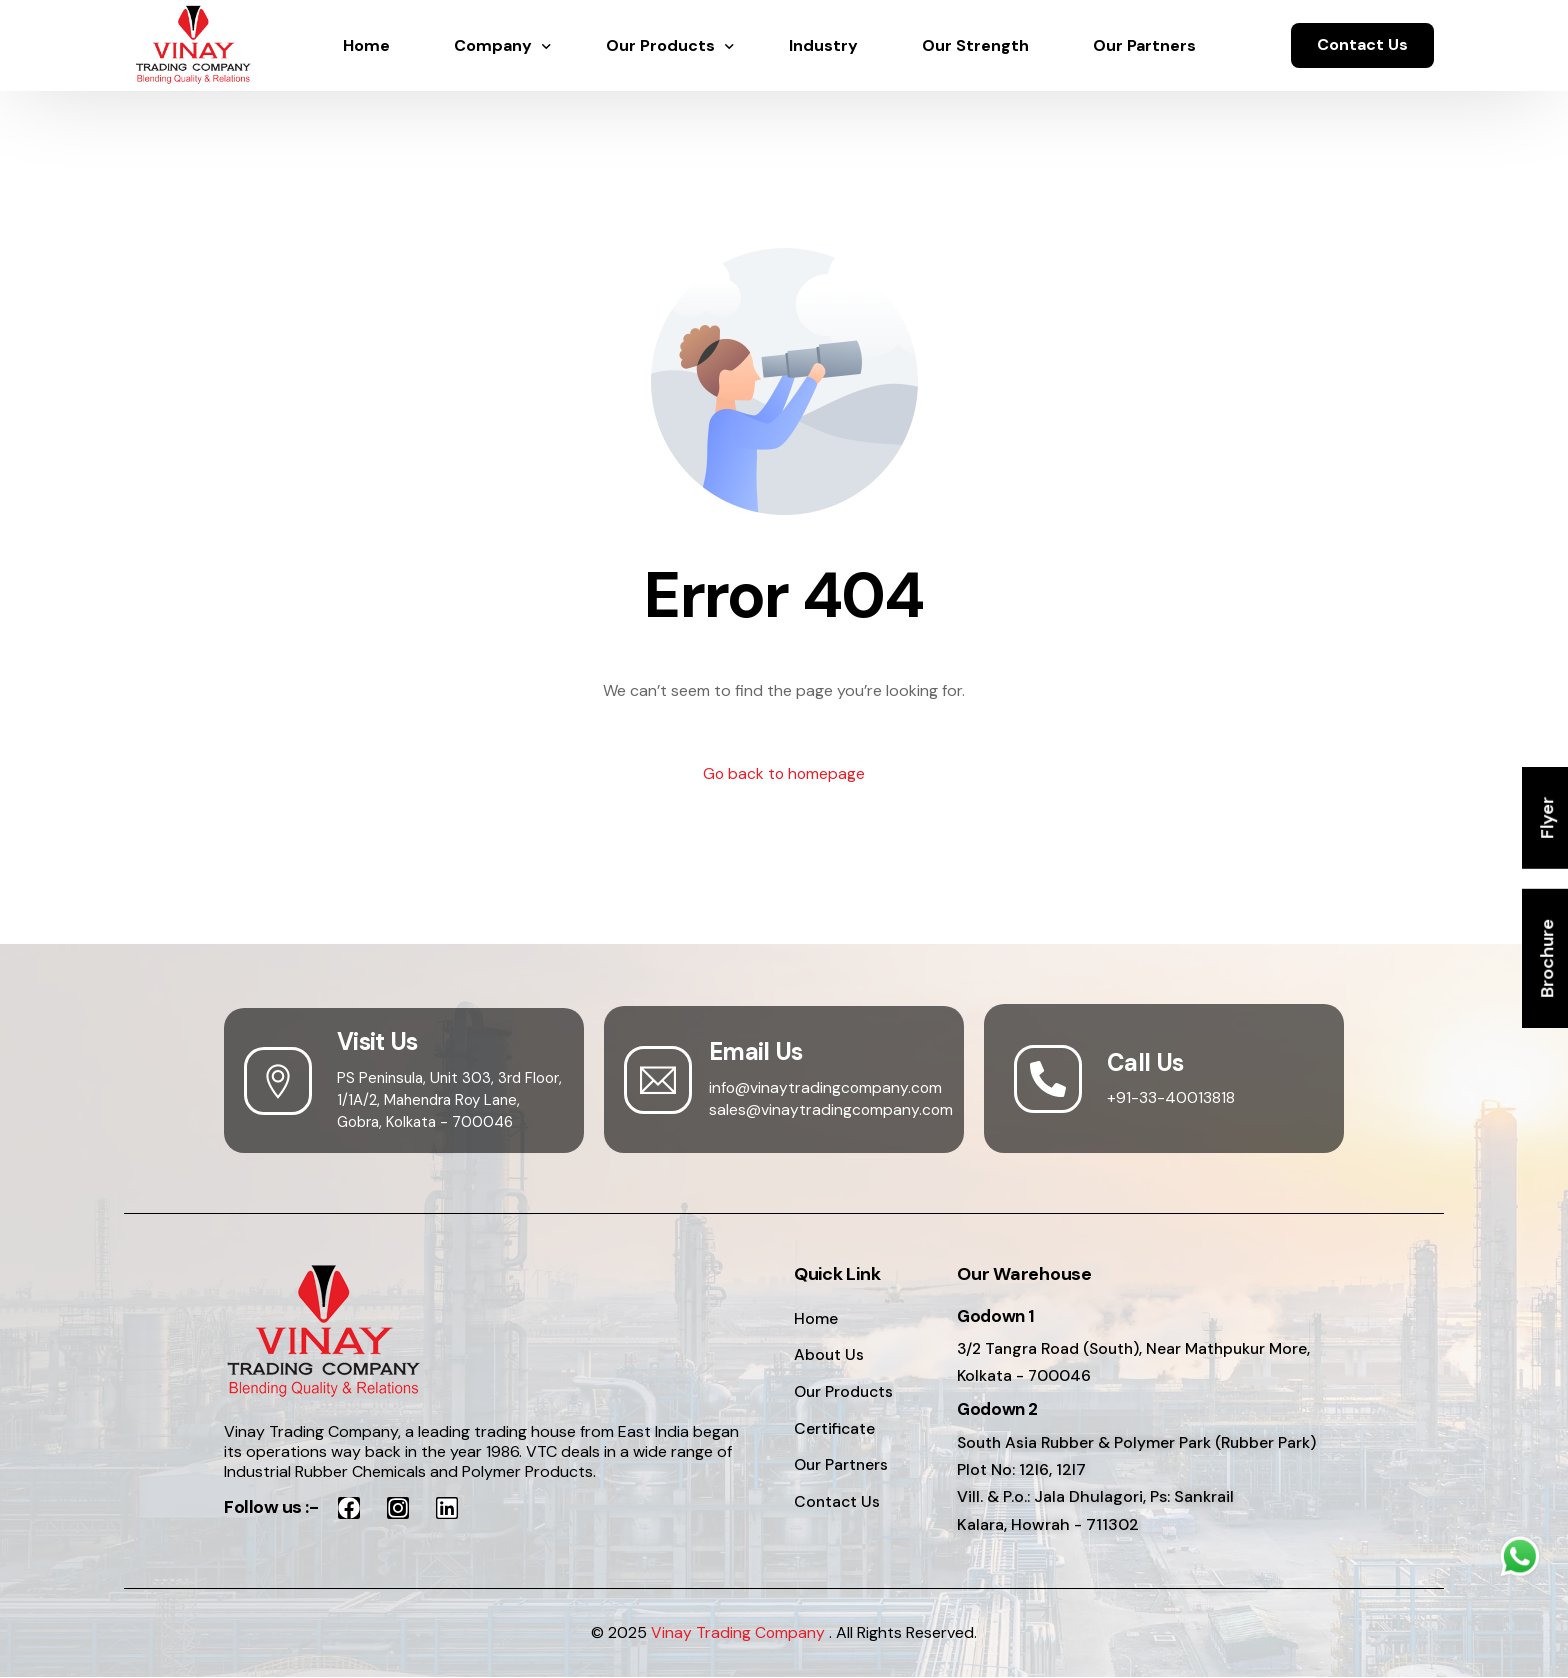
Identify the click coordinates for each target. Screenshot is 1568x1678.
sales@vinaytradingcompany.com (832, 1109)
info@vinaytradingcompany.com (827, 1087)
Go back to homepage (784, 774)
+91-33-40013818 (1171, 1098)
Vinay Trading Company (738, 1634)
